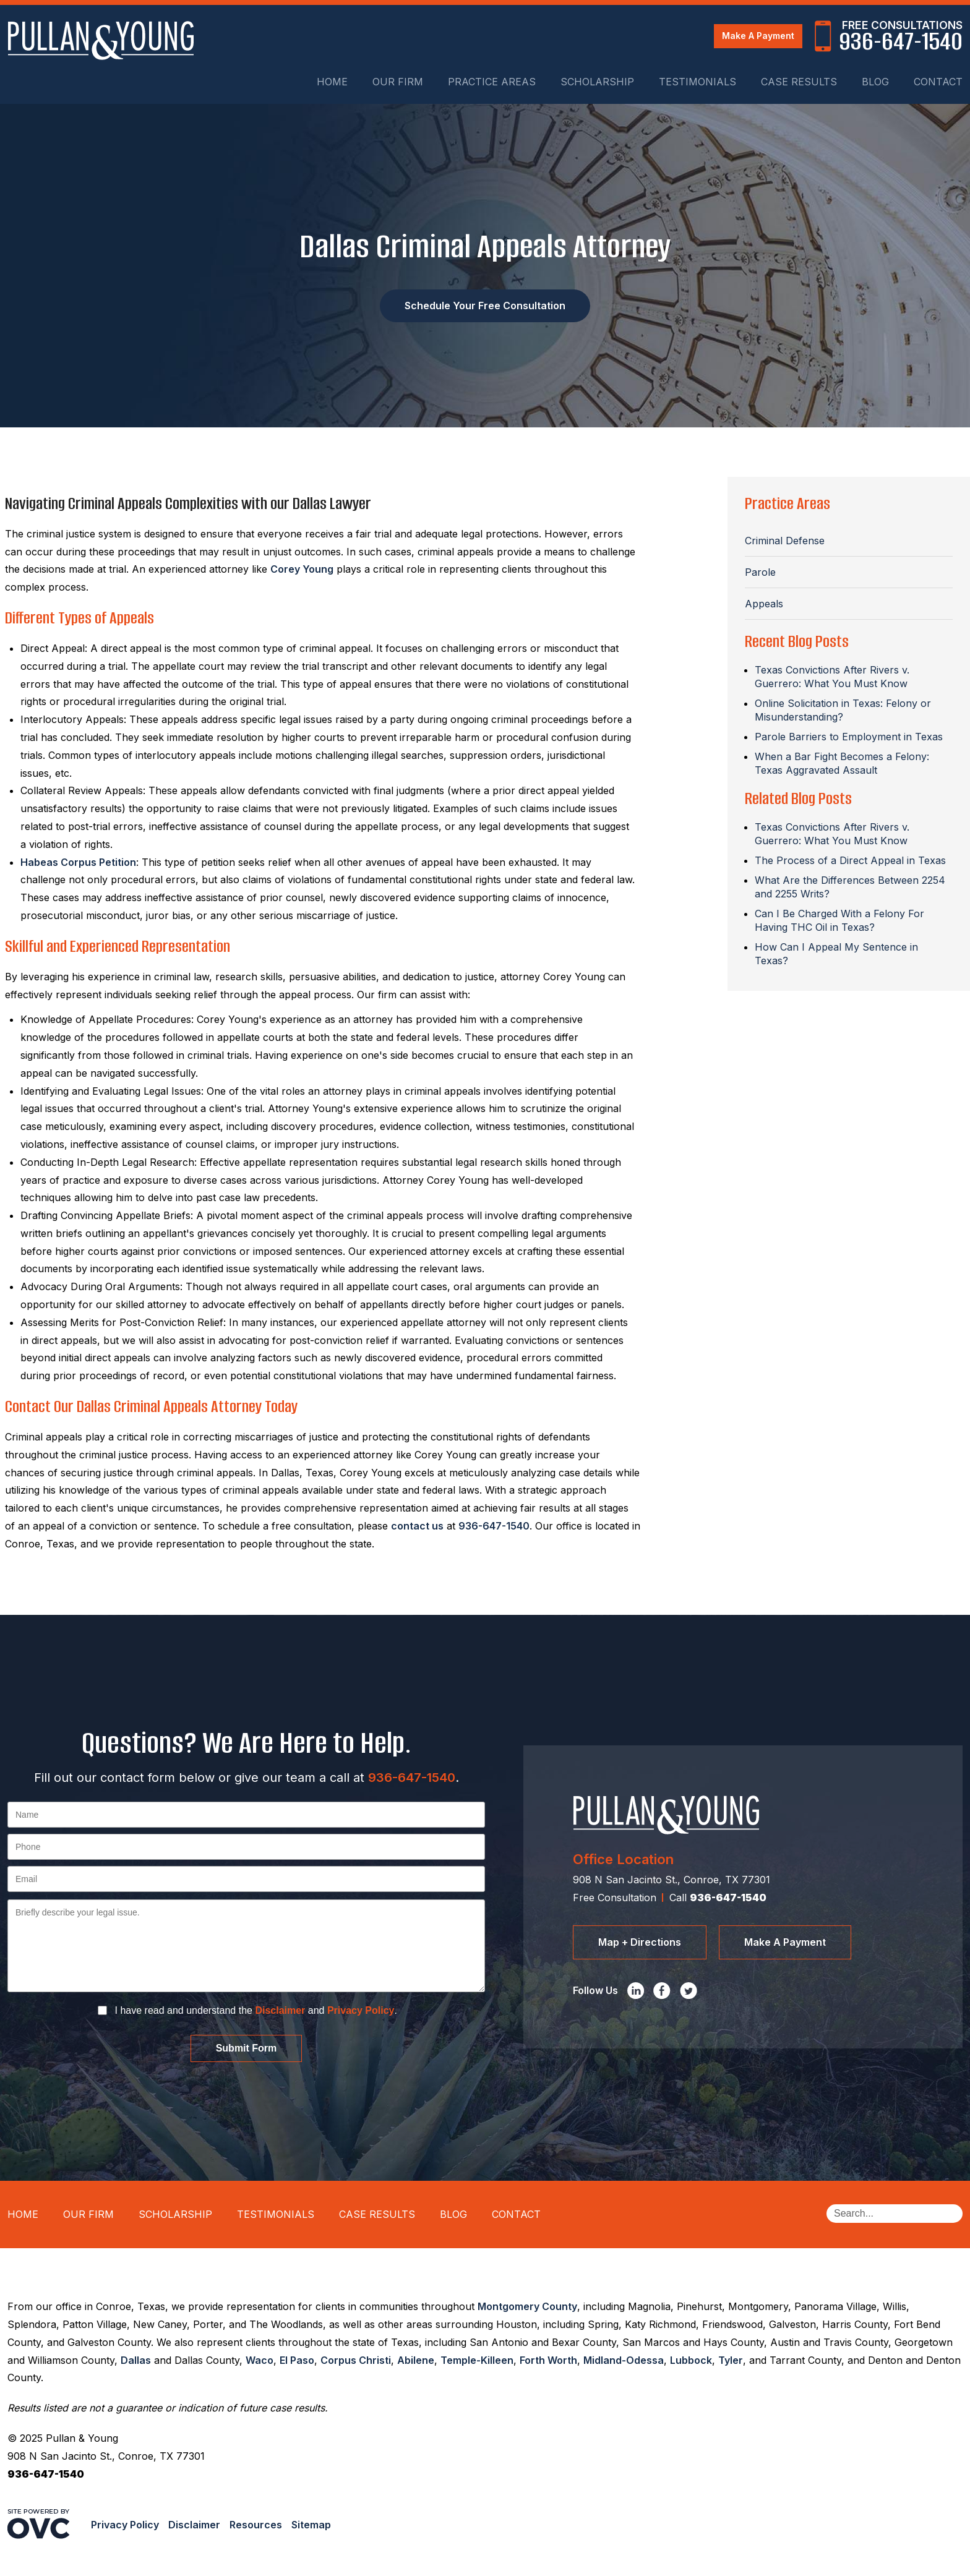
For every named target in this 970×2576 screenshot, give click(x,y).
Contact (938, 81)
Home (332, 81)
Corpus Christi (355, 2360)
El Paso (297, 2360)
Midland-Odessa (623, 2360)
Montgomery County (527, 2306)
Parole (760, 572)
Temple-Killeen (476, 2360)
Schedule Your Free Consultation (485, 305)
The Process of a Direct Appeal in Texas (850, 860)
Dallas (136, 2360)
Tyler (730, 2360)
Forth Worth (548, 2360)
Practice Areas (492, 81)
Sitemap (311, 2524)
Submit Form (246, 2048)
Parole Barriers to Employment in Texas (849, 736)
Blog (875, 81)
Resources (256, 2524)
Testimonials (697, 81)
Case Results (799, 81)
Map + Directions (639, 1942)
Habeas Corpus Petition (78, 862)
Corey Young (301, 569)
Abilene (415, 2360)
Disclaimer (280, 2010)
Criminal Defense (785, 540)
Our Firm (397, 81)
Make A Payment (758, 35)
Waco (259, 2360)
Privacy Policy (361, 2010)
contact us (417, 1526)
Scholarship (597, 81)
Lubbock (691, 2360)
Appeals (764, 603)
